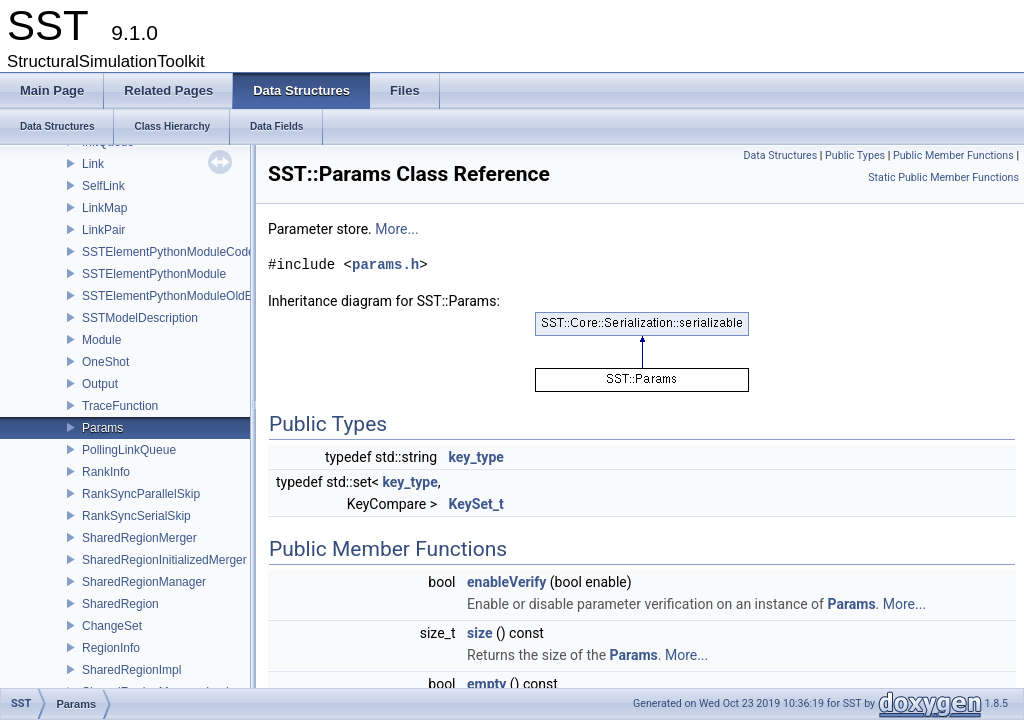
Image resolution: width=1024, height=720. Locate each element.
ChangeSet (112, 626)
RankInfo (106, 472)
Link (93, 164)
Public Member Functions (953, 155)
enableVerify (506, 582)
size (479, 633)
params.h (385, 264)
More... (396, 229)
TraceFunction (120, 406)
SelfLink (103, 186)
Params (102, 428)
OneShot (105, 362)
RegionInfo (111, 648)
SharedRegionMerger (139, 538)
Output (100, 384)
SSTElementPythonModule (154, 274)
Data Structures (781, 155)
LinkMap (104, 208)
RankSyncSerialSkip (136, 516)
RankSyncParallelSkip (141, 494)
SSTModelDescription (140, 318)
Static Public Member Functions (943, 177)
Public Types (855, 155)
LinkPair (103, 230)
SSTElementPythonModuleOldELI (172, 296)
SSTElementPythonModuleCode (168, 252)
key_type (476, 457)
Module (101, 340)
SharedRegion (120, 604)
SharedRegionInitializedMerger (164, 560)
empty (486, 684)
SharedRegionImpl (131, 670)
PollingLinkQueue (129, 450)
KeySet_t (476, 504)
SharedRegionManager (144, 582)
